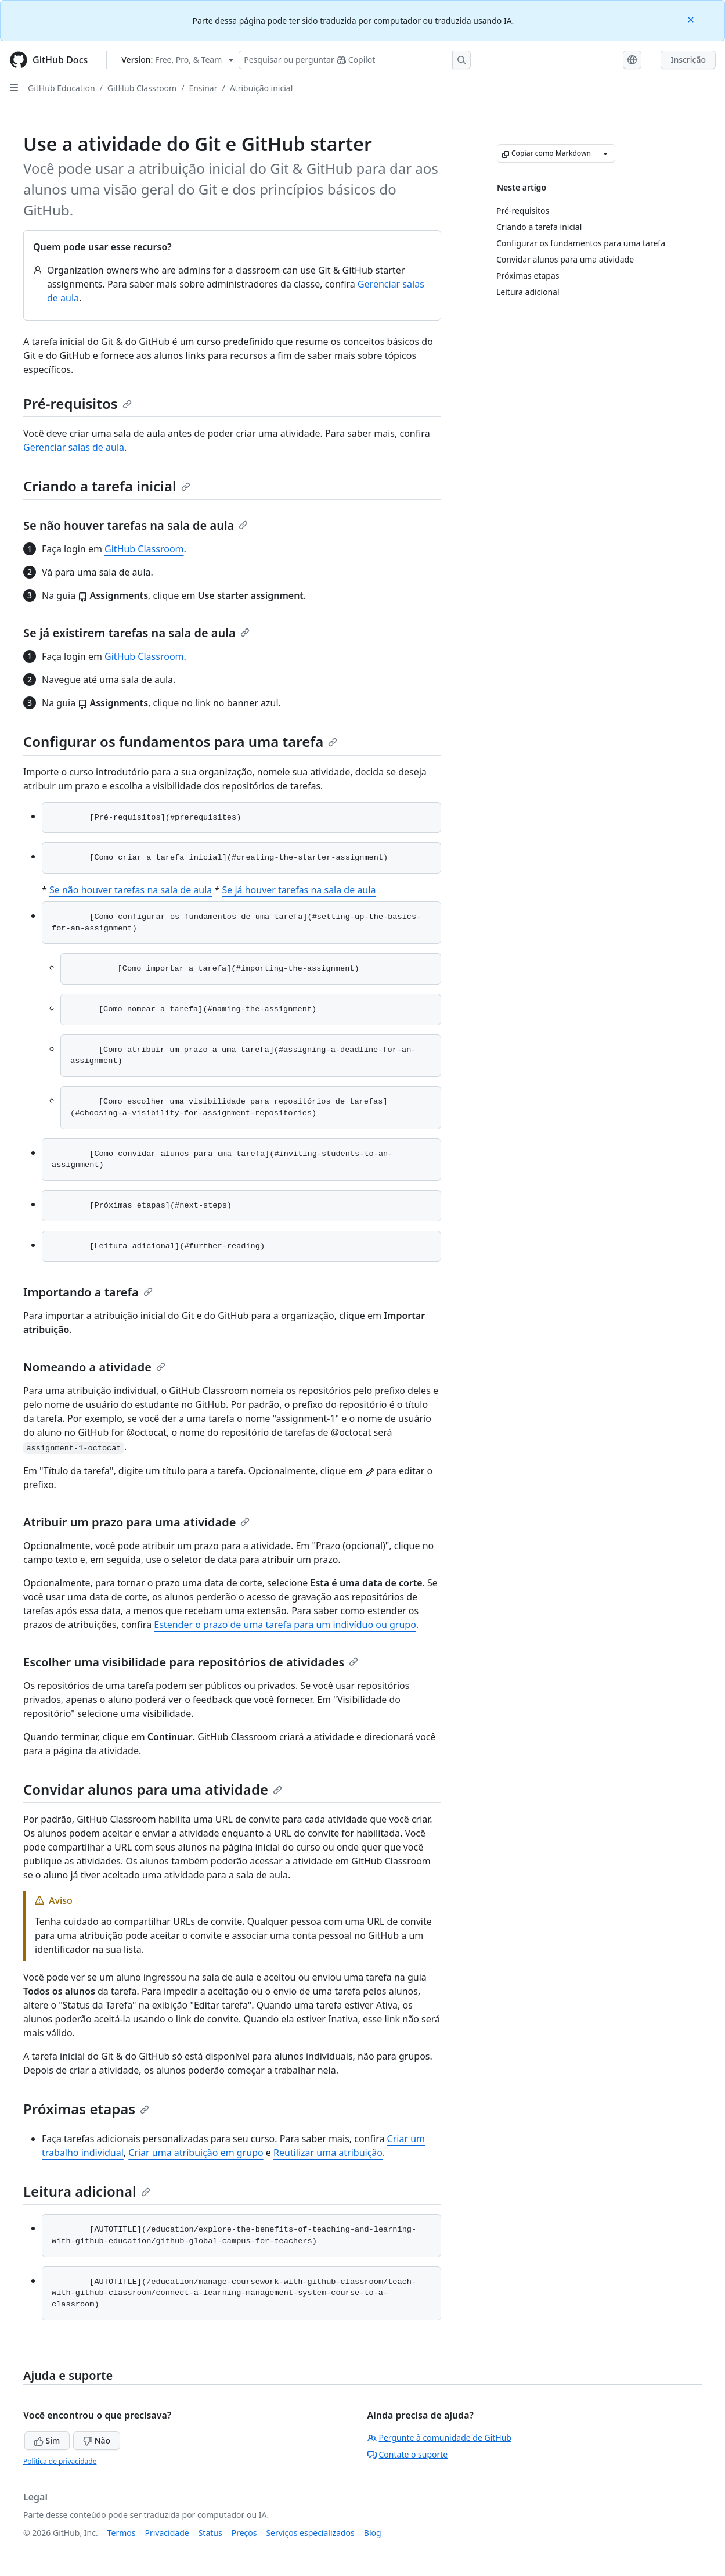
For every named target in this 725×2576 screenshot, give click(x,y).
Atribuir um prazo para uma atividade (136, 1522)
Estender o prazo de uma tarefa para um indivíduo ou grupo (285, 1624)
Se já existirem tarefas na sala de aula (136, 633)
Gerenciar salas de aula (73, 447)
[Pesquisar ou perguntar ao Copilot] (355, 60)
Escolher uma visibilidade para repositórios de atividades (190, 1662)
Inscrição (688, 59)
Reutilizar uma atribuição (328, 2152)
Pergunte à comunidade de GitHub (439, 2437)
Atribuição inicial (261, 88)
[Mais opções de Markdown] (605, 153)
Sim (47, 2440)
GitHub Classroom (141, 88)
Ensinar (203, 88)
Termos (121, 2532)
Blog (372, 2532)
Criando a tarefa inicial (106, 485)
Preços (244, 2532)
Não (96, 2440)
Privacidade (167, 2532)
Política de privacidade (59, 2461)
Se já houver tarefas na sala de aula (299, 889)
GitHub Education (61, 88)
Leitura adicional (86, 2191)
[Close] (692, 19)
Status (210, 2532)
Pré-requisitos (77, 403)
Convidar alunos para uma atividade (152, 1789)
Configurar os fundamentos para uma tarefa (180, 741)
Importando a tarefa (88, 1292)
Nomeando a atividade (94, 1367)
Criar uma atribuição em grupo (195, 2152)
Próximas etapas (86, 2108)
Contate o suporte (407, 2454)
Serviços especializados (310, 2532)
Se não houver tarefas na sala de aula (135, 525)
